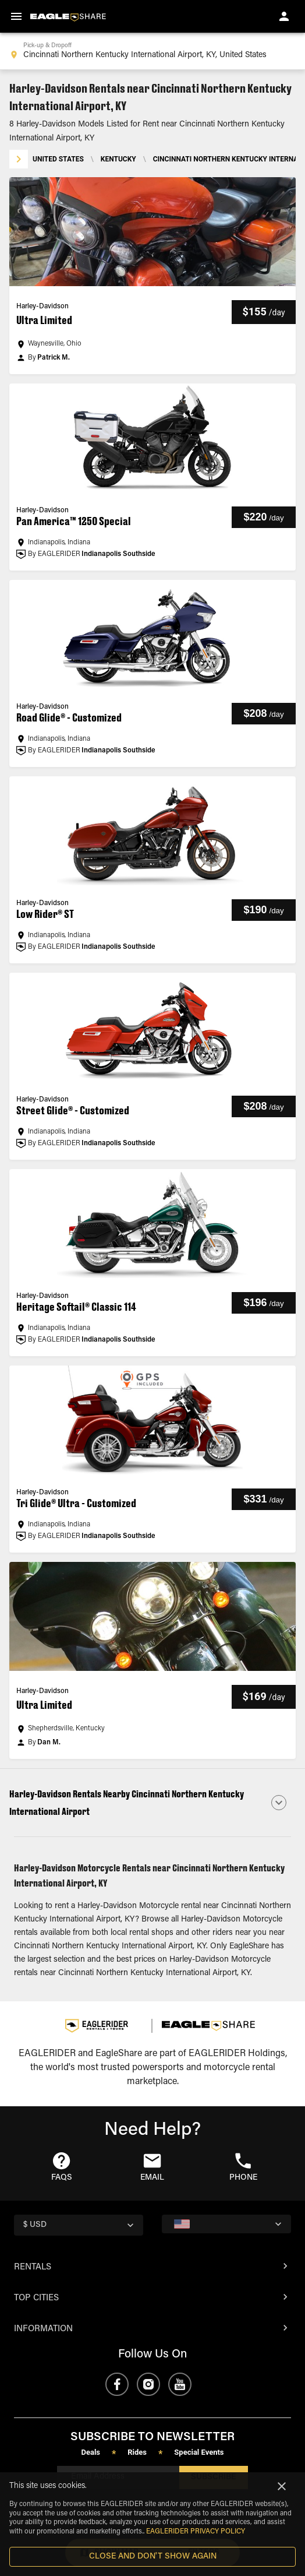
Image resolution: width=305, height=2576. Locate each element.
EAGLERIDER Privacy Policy (195, 2531)
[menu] (16, 16)
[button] (152, 275)
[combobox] (152, 51)
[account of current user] (284, 16)
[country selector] (78, 2225)
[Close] (282, 2486)
